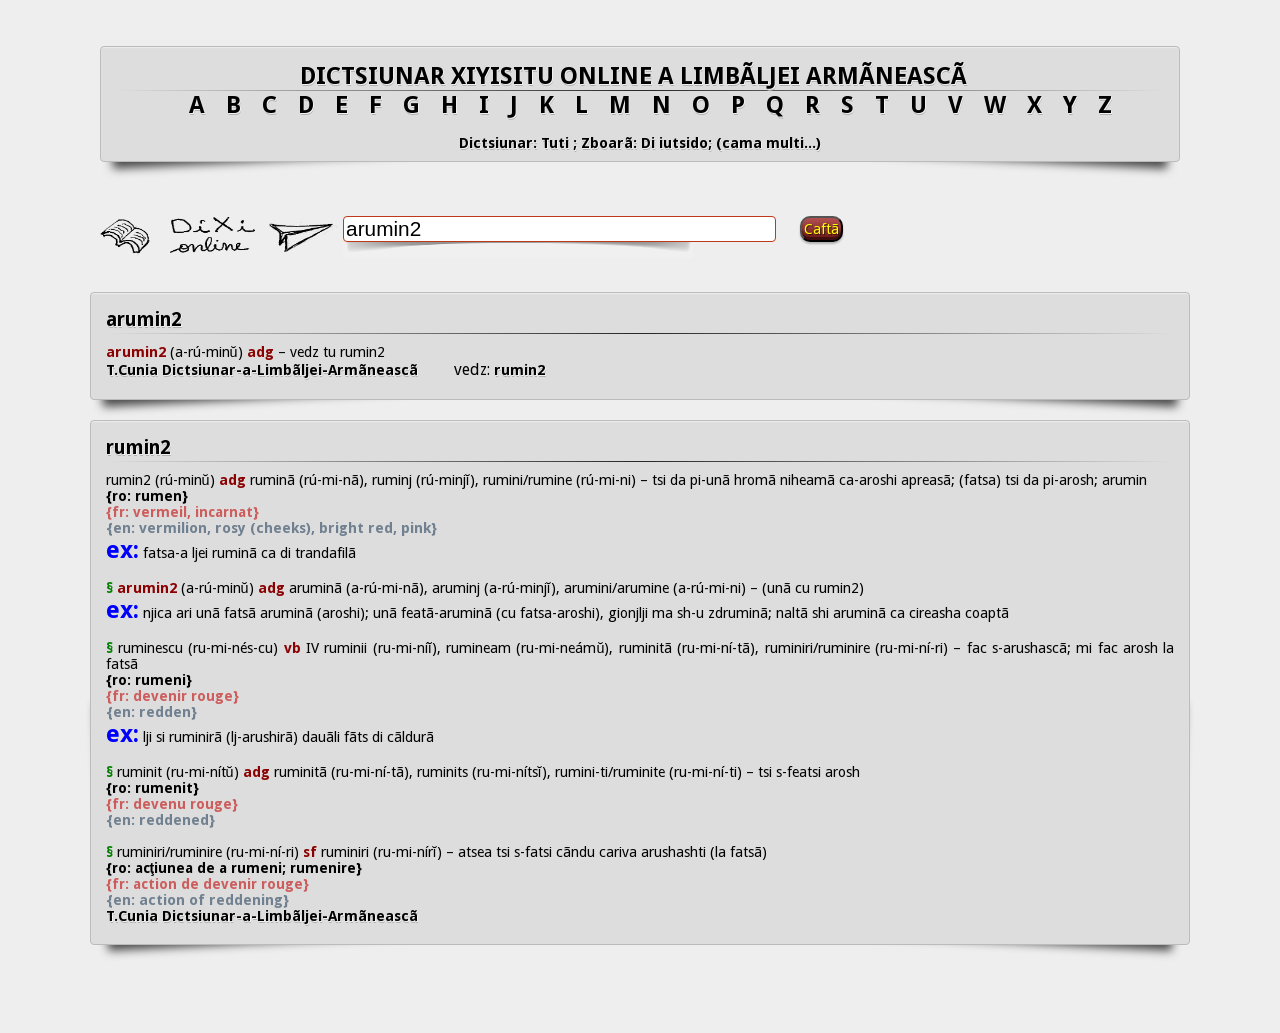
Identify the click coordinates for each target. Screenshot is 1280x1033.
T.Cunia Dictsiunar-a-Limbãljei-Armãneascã (280, 370)
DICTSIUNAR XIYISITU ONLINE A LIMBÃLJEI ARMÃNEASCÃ (639, 76)
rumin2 (517, 370)
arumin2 (144, 319)
